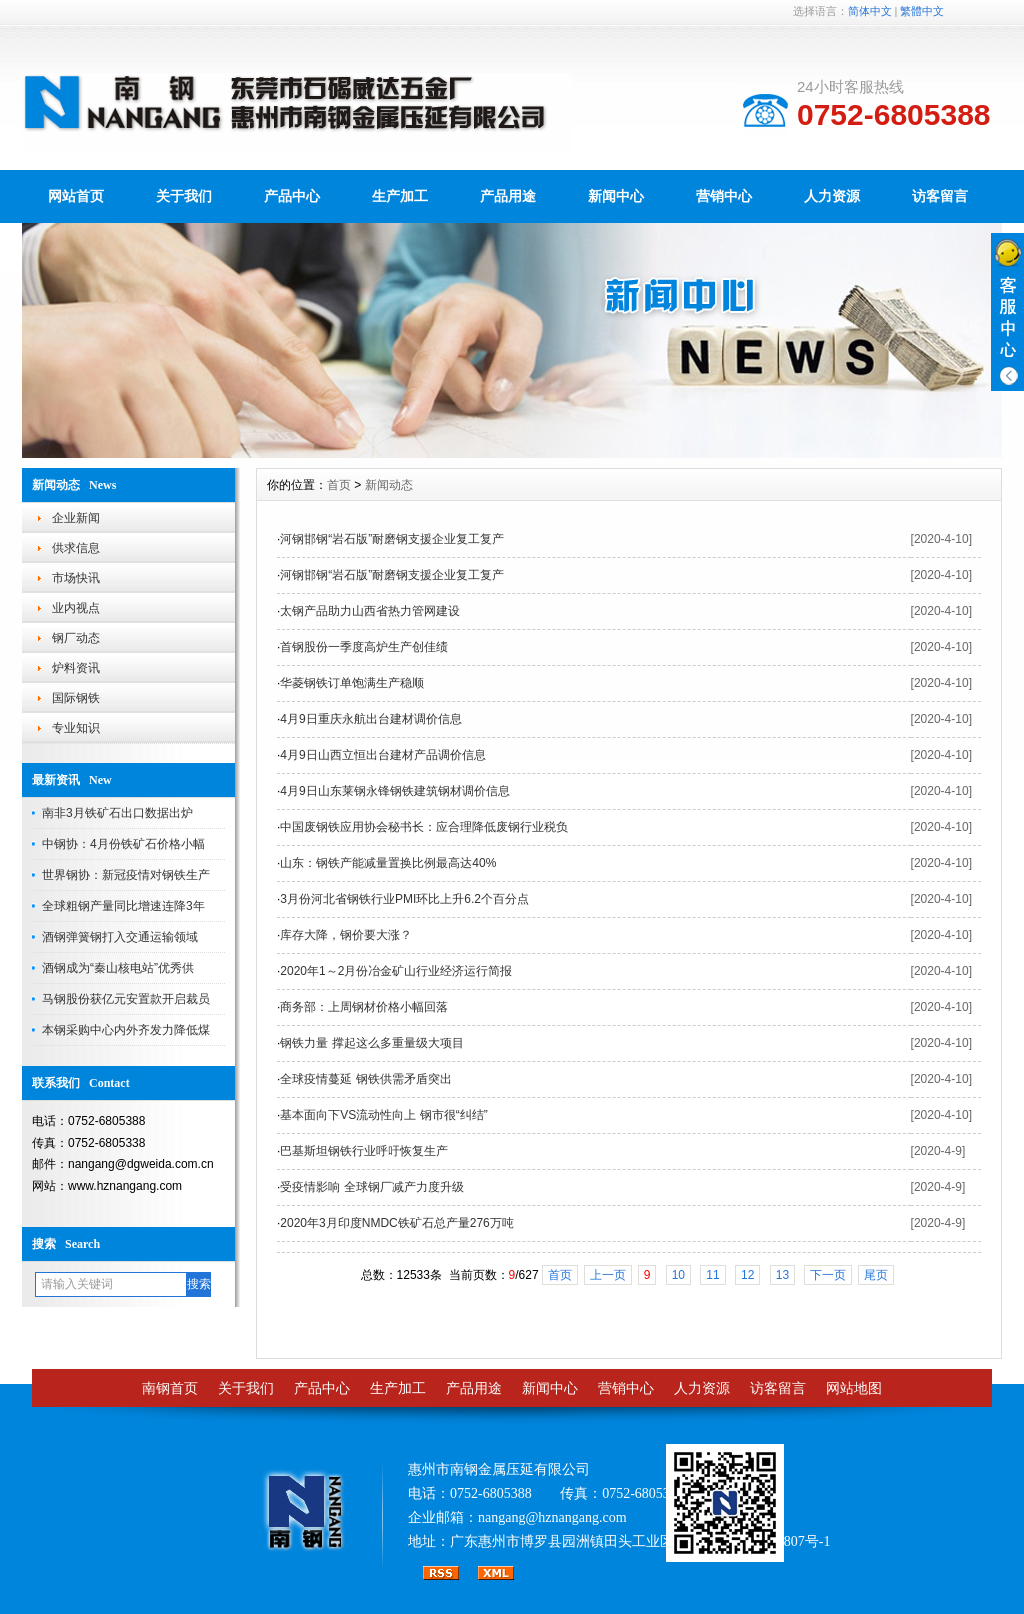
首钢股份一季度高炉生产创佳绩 (364, 647)
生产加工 (400, 196)
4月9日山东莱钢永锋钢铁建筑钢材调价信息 (394, 791)
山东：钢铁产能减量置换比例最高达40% (388, 863)
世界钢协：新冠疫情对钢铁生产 (126, 875)
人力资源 (832, 196)
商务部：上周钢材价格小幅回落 (364, 1007)
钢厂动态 (76, 638)
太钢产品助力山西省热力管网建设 (370, 611)
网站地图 (854, 1388)
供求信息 (76, 548)
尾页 (876, 1275)
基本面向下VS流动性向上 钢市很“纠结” (383, 1115)
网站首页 (76, 196)
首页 (339, 485)
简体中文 (870, 11)
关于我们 (184, 196)
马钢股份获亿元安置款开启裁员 (126, 999)
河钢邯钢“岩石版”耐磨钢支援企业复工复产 (392, 539)
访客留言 (940, 196)
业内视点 (76, 608)
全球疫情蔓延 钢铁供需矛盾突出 (365, 1079)
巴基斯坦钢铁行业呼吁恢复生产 (364, 1151)
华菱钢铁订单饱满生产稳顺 (352, 683)
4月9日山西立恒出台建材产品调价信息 (382, 755)
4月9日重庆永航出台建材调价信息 (370, 719)
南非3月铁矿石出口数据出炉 (117, 813)
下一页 (828, 1275)
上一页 (608, 1275)
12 (747, 1275)
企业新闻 (76, 518)
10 (678, 1275)
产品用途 (508, 196)
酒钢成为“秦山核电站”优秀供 (118, 968)
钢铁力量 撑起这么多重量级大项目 (371, 1043)
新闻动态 (389, 485)
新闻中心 (616, 196)
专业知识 (76, 728)
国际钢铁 (76, 698)
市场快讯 (76, 578)
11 (712, 1275)
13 (782, 1275)
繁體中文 (922, 11)
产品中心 (292, 196)
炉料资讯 (76, 668)
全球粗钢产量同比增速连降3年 (123, 906)
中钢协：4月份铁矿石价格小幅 (123, 844)
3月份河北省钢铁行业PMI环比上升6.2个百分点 (404, 899)
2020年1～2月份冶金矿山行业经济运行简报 (396, 971)
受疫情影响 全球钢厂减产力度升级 (371, 1187)
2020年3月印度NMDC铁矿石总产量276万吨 (396, 1223)
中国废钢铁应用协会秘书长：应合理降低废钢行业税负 (424, 827)
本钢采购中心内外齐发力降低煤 (126, 1030)
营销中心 (724, 196)
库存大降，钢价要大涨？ (346, 935)
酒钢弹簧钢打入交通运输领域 (120, 937)
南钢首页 (170, 1388)
